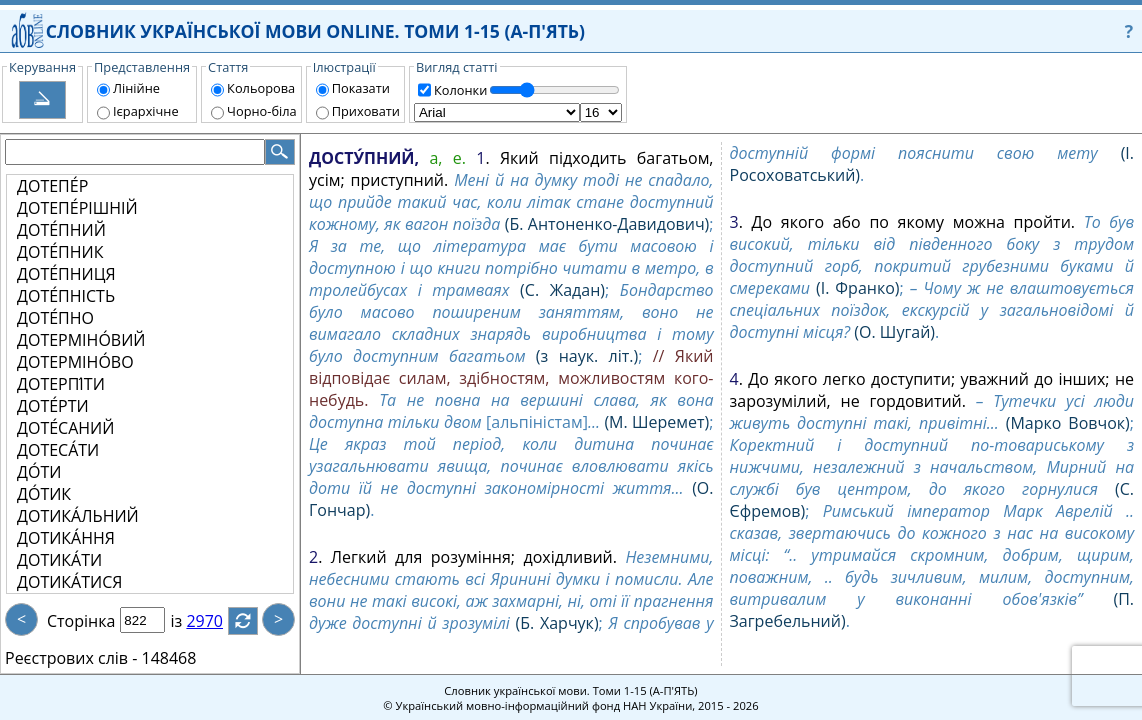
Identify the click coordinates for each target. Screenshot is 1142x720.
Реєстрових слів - (71, 658)
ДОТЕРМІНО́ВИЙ (81, 340)
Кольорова (261, 88)
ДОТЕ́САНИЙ (65, 428)
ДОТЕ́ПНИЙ (61, 230)
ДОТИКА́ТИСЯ (69, 582)
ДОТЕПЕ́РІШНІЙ (77, 208)
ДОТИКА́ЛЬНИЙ (78, 516)
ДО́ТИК (44, 494)
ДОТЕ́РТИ (53, 406)
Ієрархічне (146, 111)
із (188, 621)
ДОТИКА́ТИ (59, 560)
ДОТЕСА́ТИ (58, 450)
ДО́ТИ (39, 472)
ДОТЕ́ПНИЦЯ (66, 274)
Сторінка (81, 621)
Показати (361, 88)
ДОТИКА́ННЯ (66, 538)
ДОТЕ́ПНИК (60, 252)
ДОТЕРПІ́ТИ (61, 384)
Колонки (460, 90)
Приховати (366, 111)
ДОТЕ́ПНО (55, 318)
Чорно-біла (262, 111)
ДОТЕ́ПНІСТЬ (66, 296)
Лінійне (136, 88)
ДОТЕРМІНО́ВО (75, 362)
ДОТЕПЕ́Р (52, 186)
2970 (216, 621)
